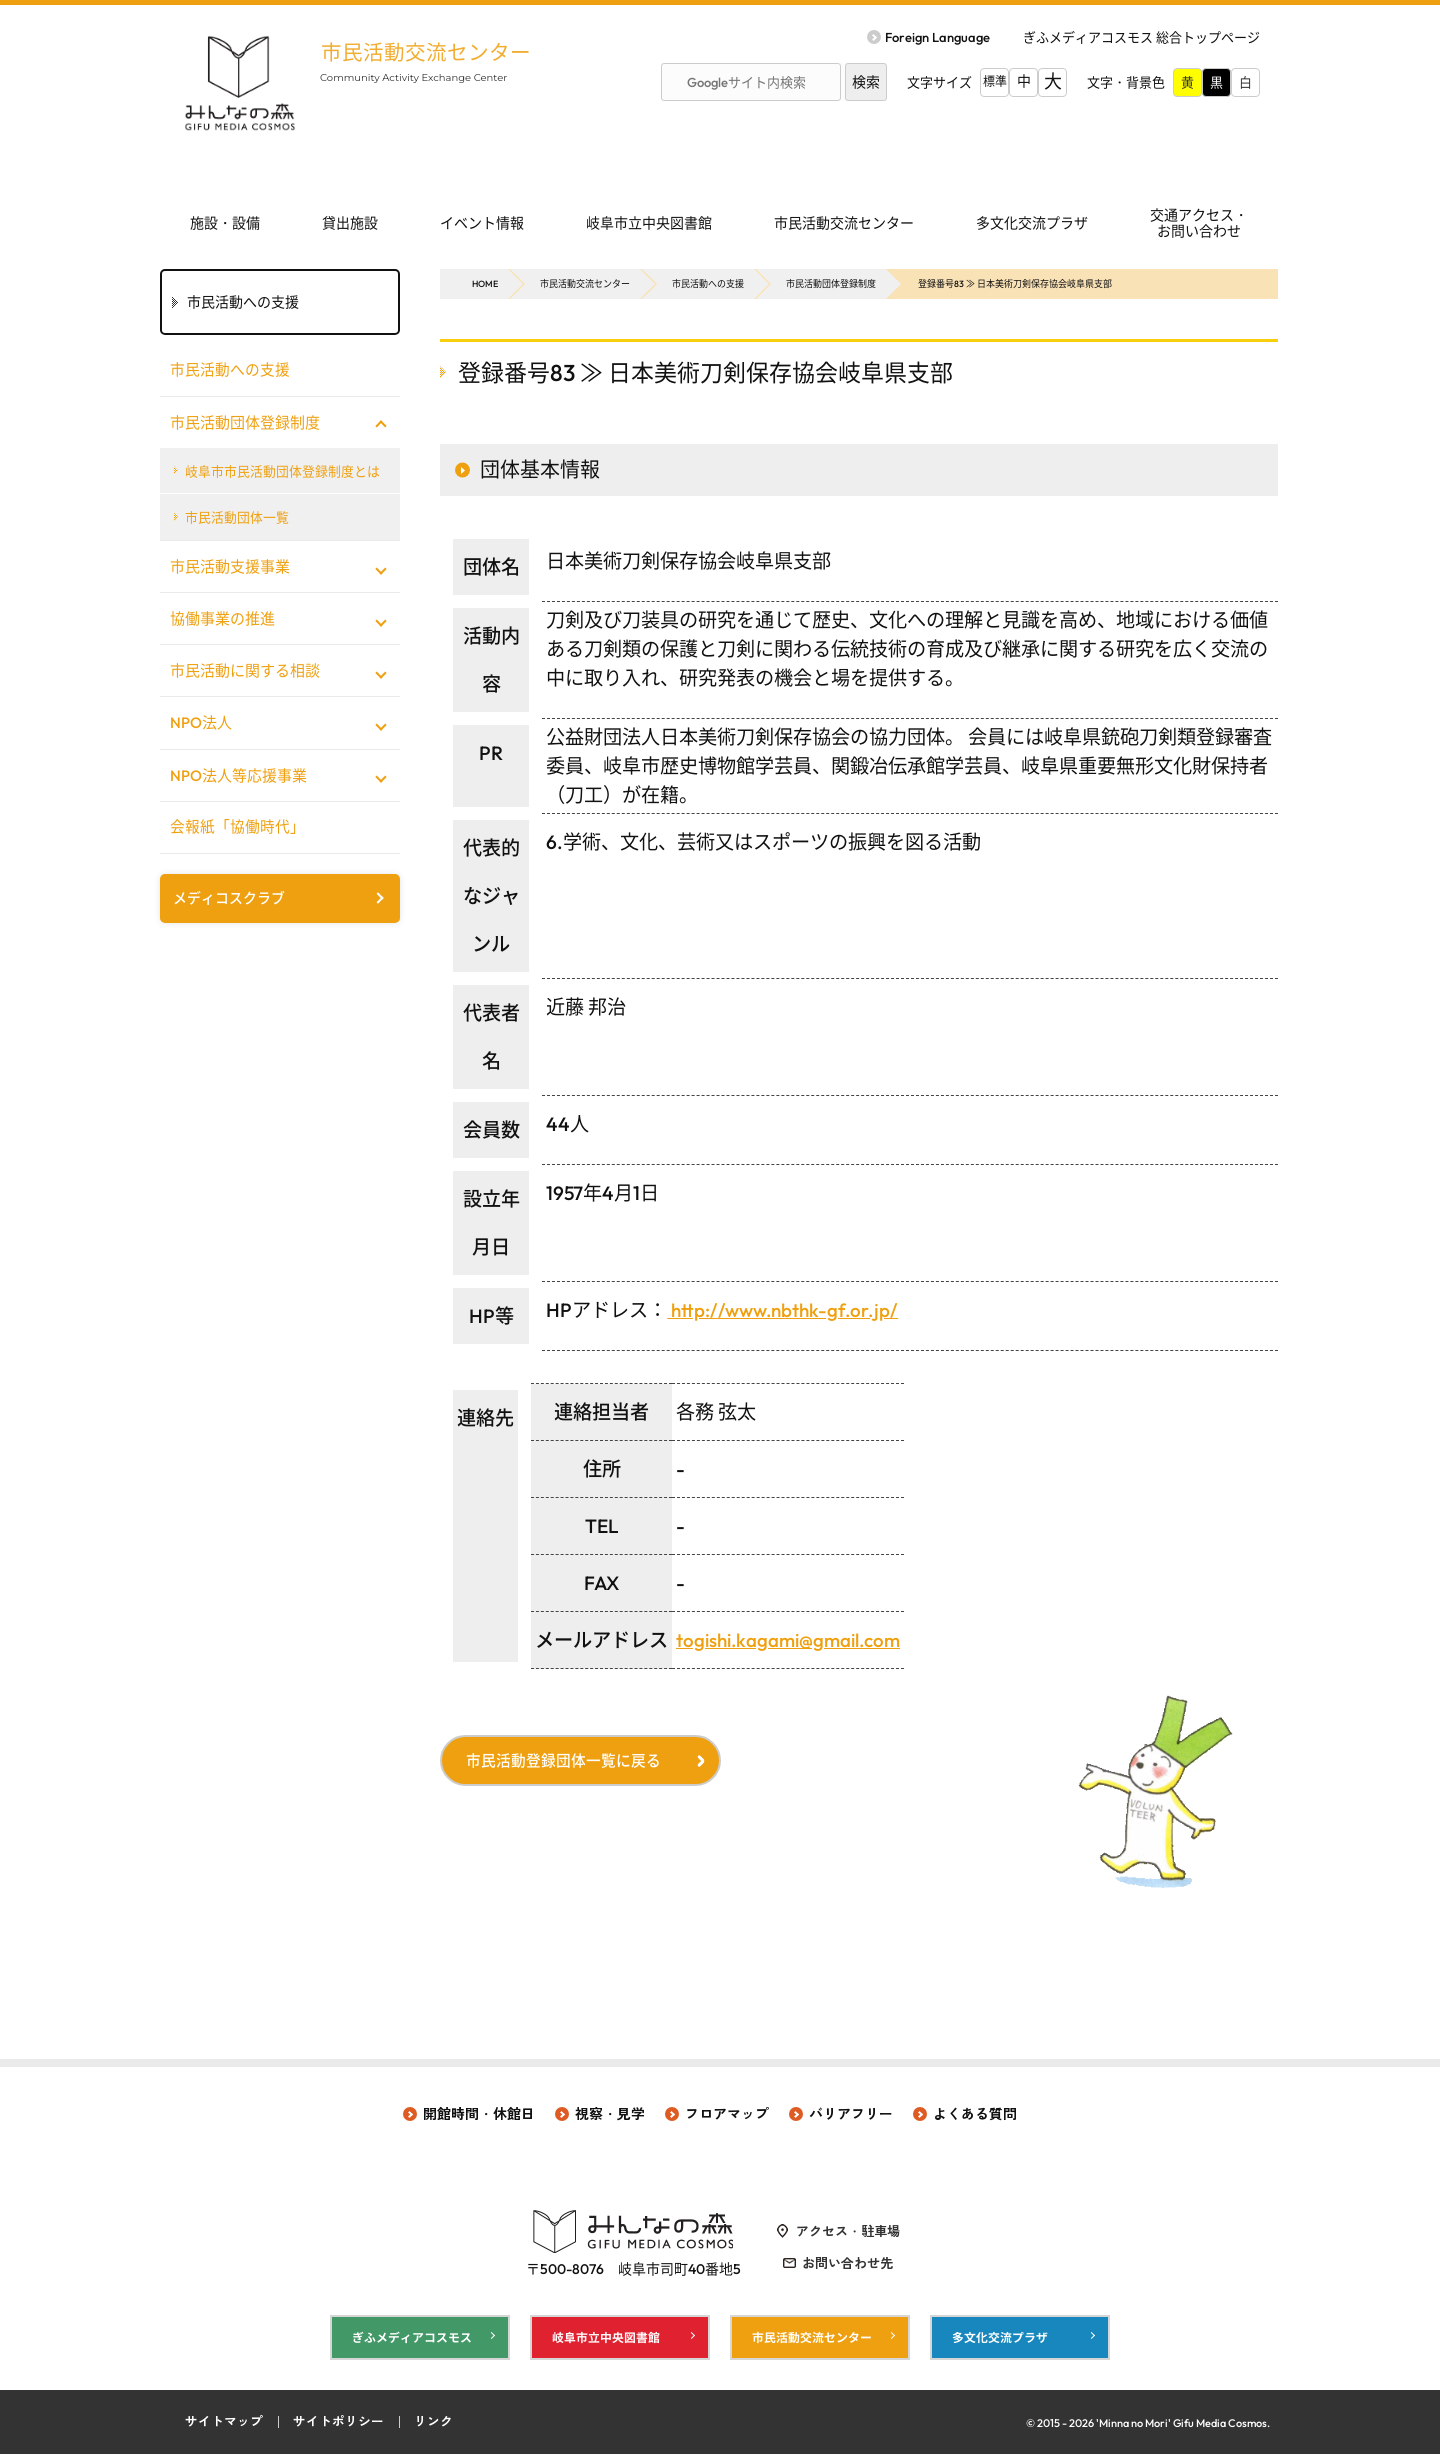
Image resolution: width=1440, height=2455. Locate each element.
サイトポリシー (338, 2423)
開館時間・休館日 (479, 2114)
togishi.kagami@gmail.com (791, 1640)
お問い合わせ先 (847, 2263)
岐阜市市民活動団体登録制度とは (283, 471)
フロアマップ (727, 2114)
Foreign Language (937, 37)
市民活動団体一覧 (238, 518)
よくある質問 (975, 2114)
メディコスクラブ (229, 900)
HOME (485, 283)
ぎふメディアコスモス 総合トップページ (1141, 37)
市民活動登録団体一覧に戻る (565, 1761)
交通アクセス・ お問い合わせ (1199, 223)
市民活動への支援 (708, 283)
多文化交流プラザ (1032, 223)
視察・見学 (610, 2114)
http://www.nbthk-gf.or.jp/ (785, 1310)
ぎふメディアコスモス (412, 2337)
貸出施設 (350, 223)
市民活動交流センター (430, 52)
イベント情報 (482, 223)
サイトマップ (224, 2423)
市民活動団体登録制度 (831, 283)
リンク (433, 2423)
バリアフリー (851, 2114)
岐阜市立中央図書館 (649, 223)
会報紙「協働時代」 (237, 828)
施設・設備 (225, 223)
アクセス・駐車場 (848, 2231)
